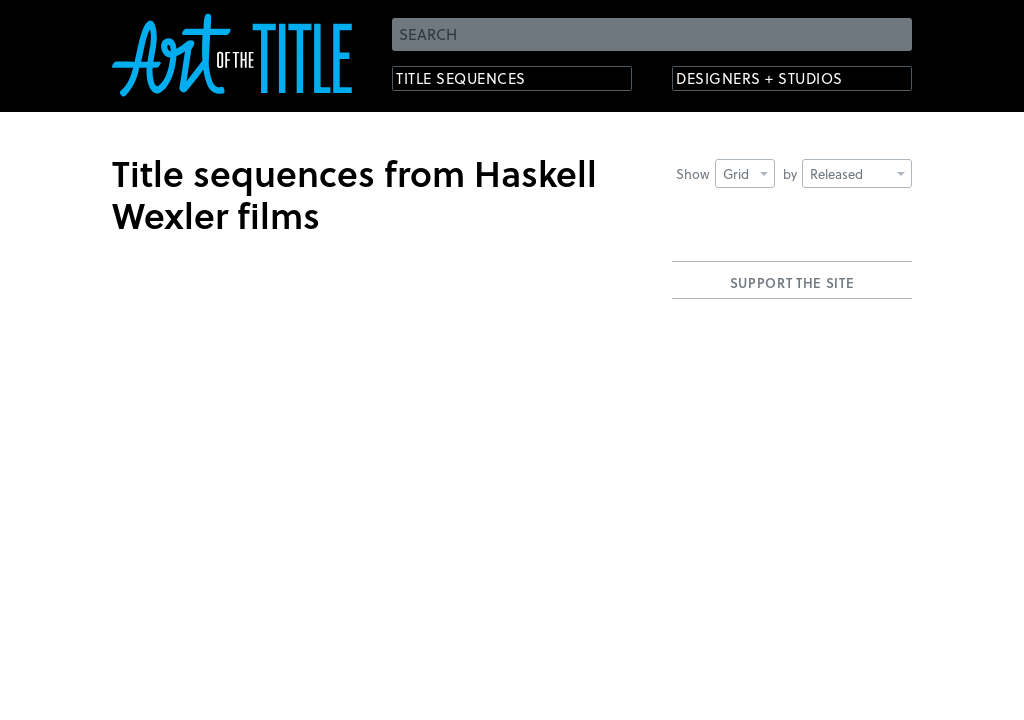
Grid (745, 173)
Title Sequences (476, 80)
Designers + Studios (778, 80)
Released (857, 173)
